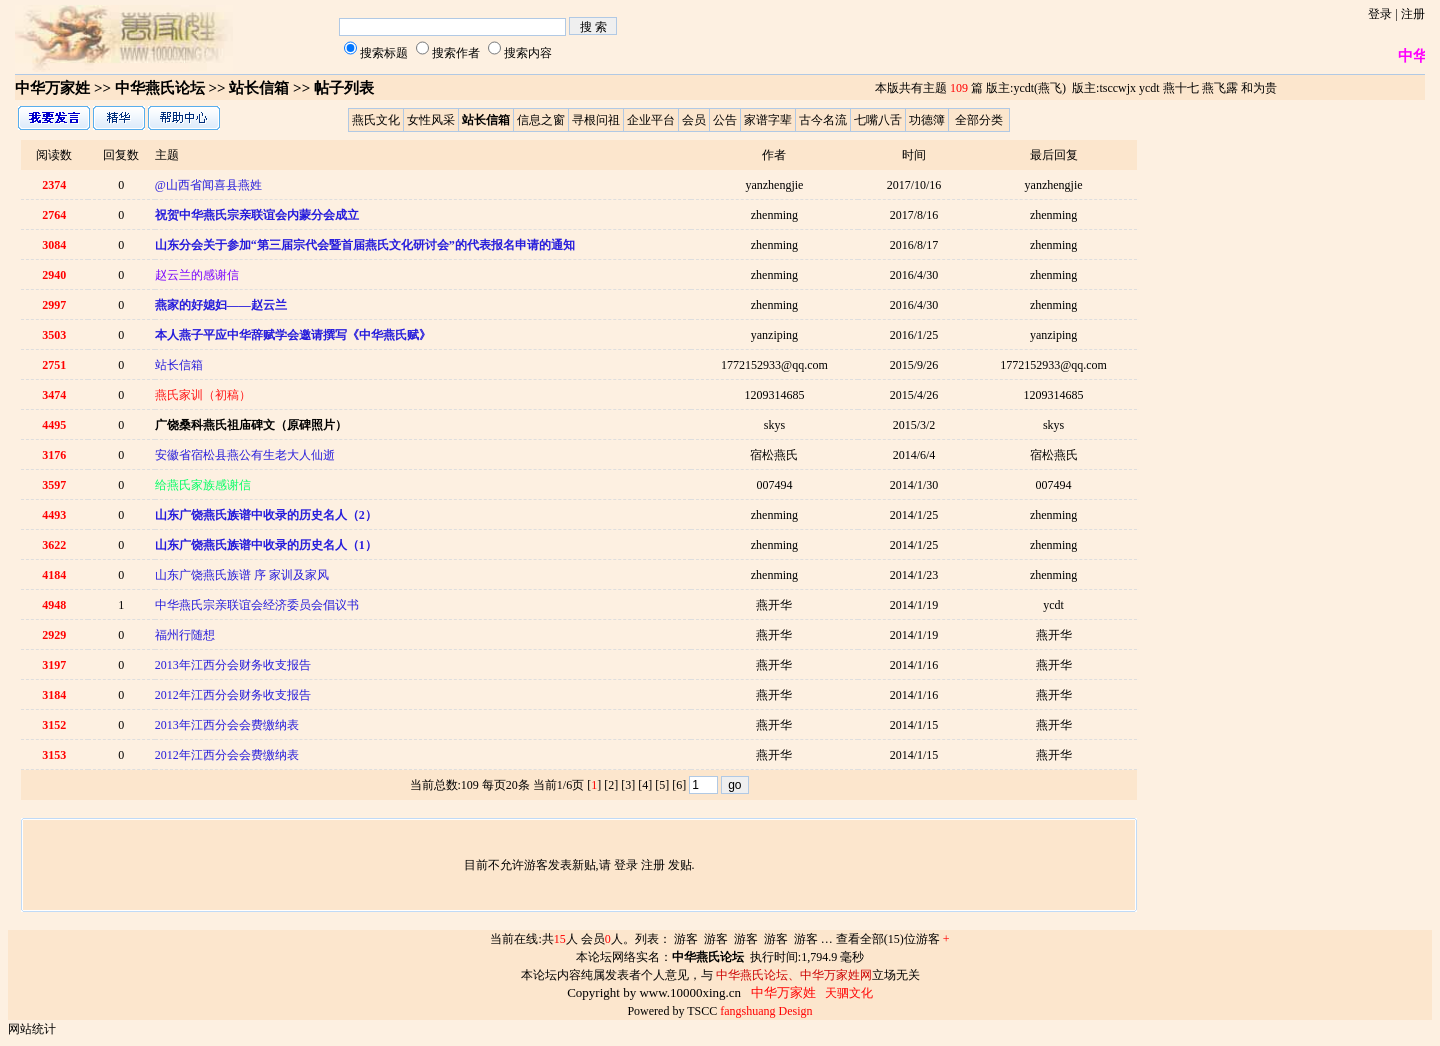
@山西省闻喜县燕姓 (208, 185)
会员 (694, 120)
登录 (1380, 14)
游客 (686, 939)
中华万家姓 (52, 88)
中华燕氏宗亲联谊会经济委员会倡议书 (257, 605)
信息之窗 (541, 120)
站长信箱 (179, 365)
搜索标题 (384, 53)
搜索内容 (528, 53)
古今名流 (823, 120)
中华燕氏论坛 (160, 88)
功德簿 (927, 120)
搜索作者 (456, 53)
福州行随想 (185, 635)
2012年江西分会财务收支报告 (233, 695)
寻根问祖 (596, 120)
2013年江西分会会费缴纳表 (227, 725)
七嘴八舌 (878, 120)
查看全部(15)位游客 (893, 939)
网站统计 (32, 1029)
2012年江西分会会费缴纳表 (227, 755)
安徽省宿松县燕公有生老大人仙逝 (245, 455)
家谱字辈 (768, 120)
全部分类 (979, 120)
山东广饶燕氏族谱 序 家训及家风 (242, 575)
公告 (725, 120)
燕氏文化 (376, 120)
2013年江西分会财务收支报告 (233, 665)
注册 (1413, 14)
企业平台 (651, 120)
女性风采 (431, 120)
